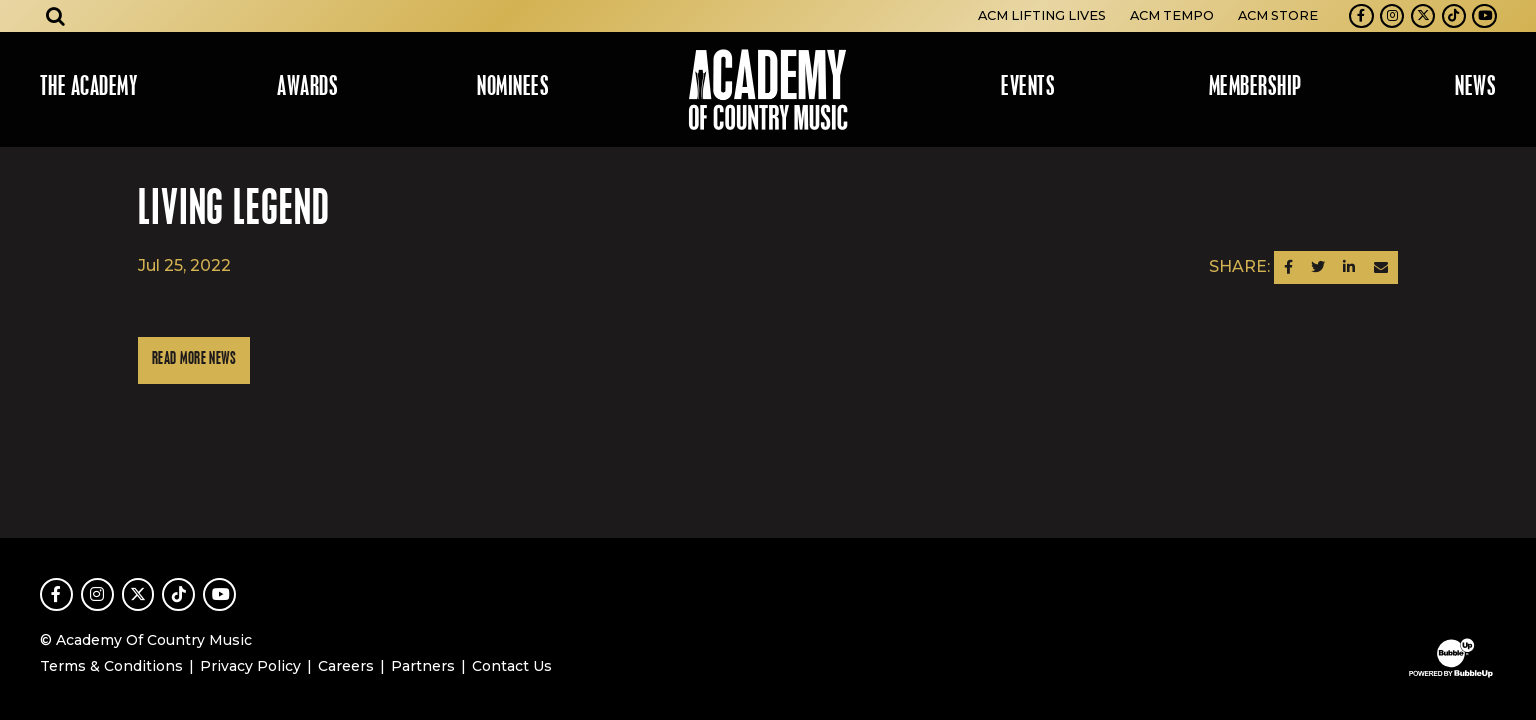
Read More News (194, 359)
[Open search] (56, 16)
